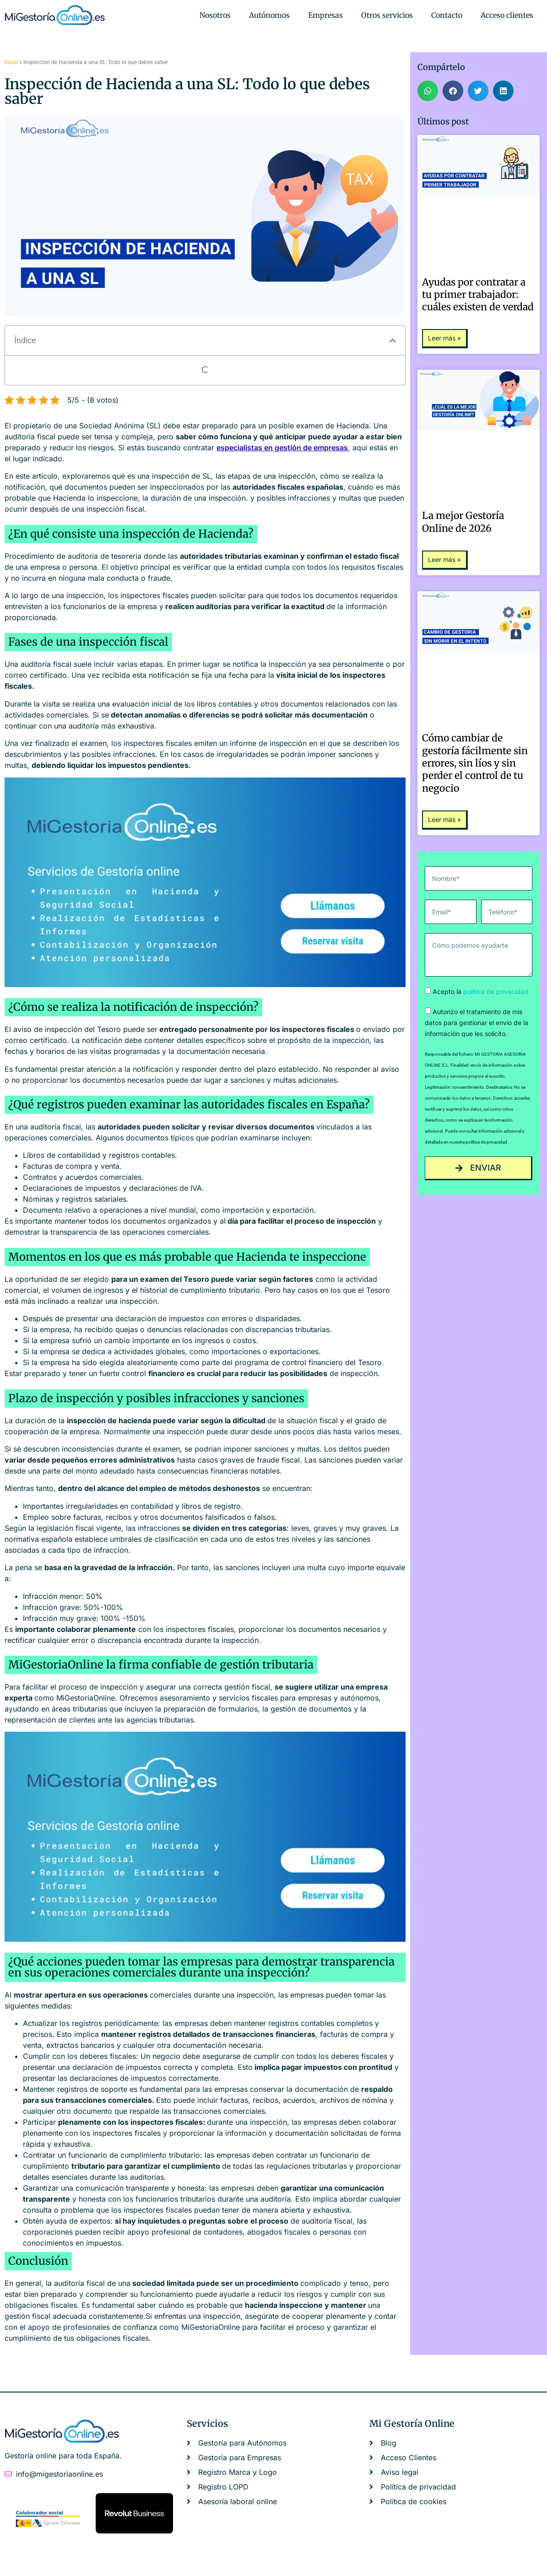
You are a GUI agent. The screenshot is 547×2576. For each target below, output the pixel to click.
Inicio (11, 62)
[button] (393, 340)
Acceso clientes (507, 15)
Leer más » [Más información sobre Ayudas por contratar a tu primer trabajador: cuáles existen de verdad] (444, 338)
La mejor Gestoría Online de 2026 (463, 521)
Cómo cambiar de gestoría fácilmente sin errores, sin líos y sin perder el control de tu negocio (475, 763)
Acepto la (480, 991)
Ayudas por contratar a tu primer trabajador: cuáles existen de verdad (478, 294)
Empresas (325, 15)
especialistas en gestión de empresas (282, 447)
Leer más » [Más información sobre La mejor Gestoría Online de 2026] (444, 559)
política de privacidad (495, 991)
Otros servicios (387, 15)
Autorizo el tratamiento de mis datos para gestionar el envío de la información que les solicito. (476, 1022)
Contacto (446, 15)
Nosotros (215, 15)
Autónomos (269, 15)
